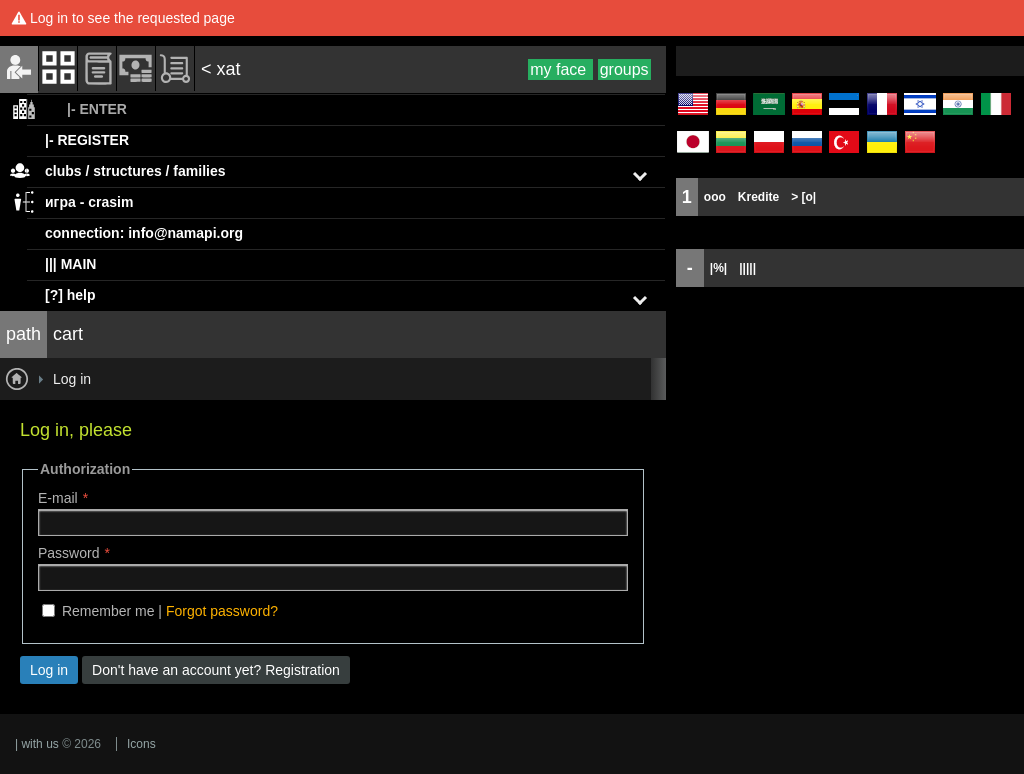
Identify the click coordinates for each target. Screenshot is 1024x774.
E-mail (58, 498)
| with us (37, 744)
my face (560, 69)
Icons (141, 744)
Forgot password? (222, 611)
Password (68, 553)
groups (624, 69)
